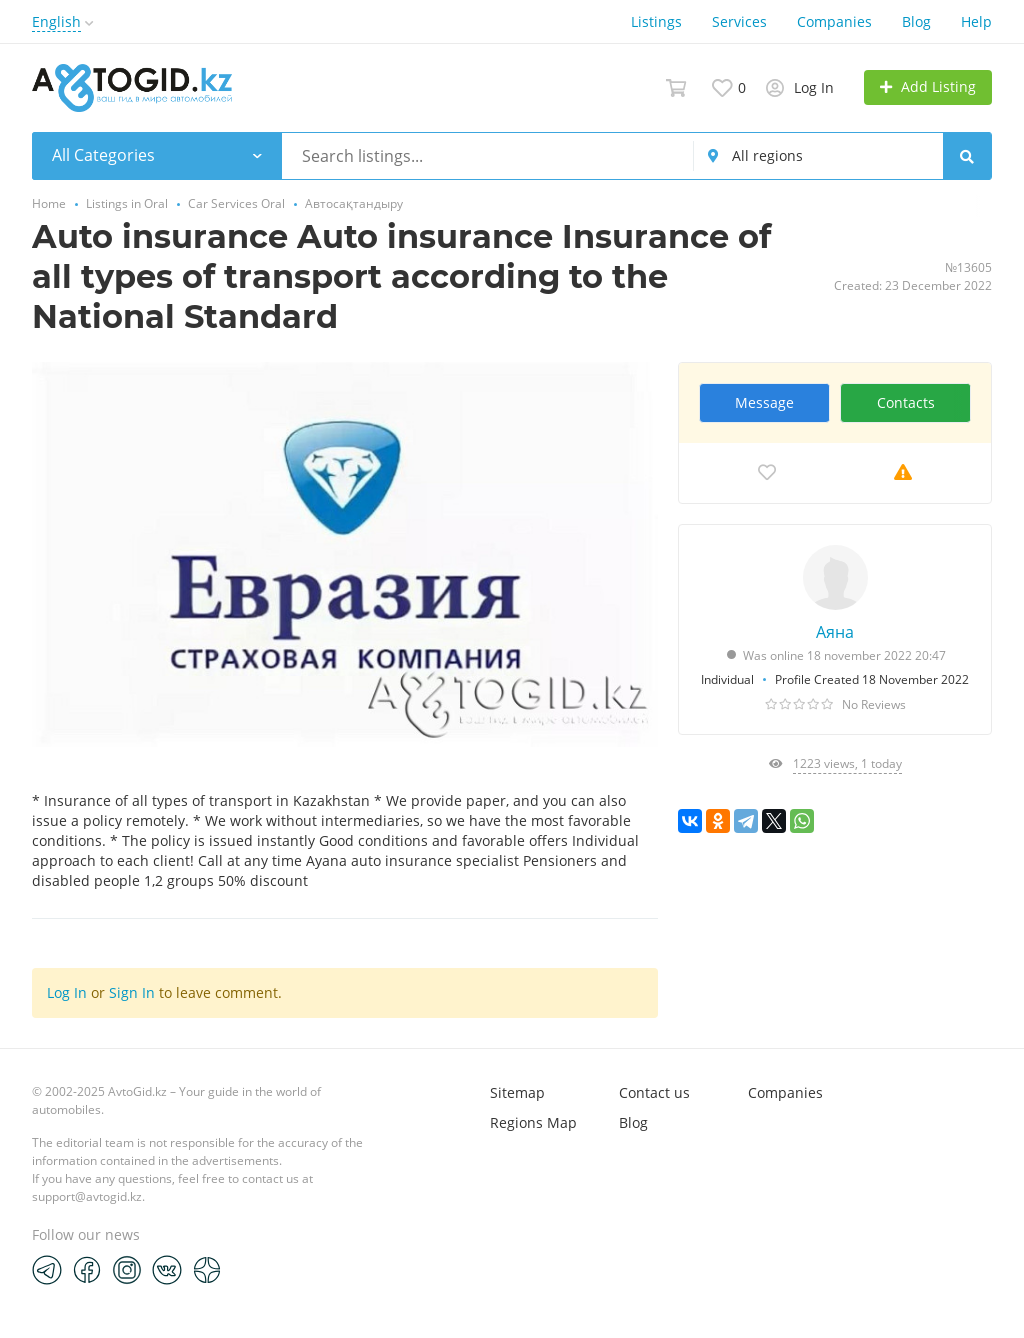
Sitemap (517, 1092)
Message (764, 402)
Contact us (654, 1092)
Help (976, 21)
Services (739, 21)
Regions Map (533, 1122)
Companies (834, 21)
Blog (916, 21)
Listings (656, 21)
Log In (67, 992)
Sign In (132, 992)
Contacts (906, 402)
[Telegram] (47, 1269)
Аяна (835, 632)
